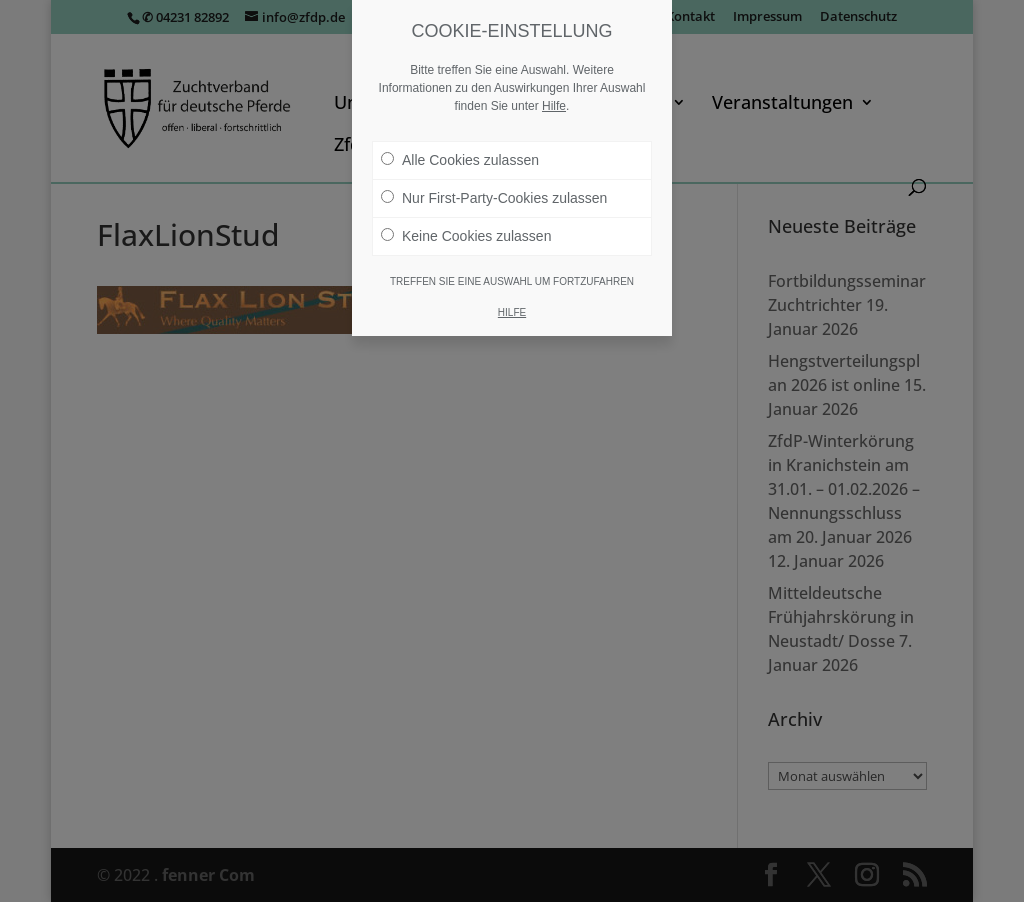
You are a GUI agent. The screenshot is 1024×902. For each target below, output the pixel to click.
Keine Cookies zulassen (466, 236)
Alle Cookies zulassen (460, 160)
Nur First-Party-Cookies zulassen (494, 198)
